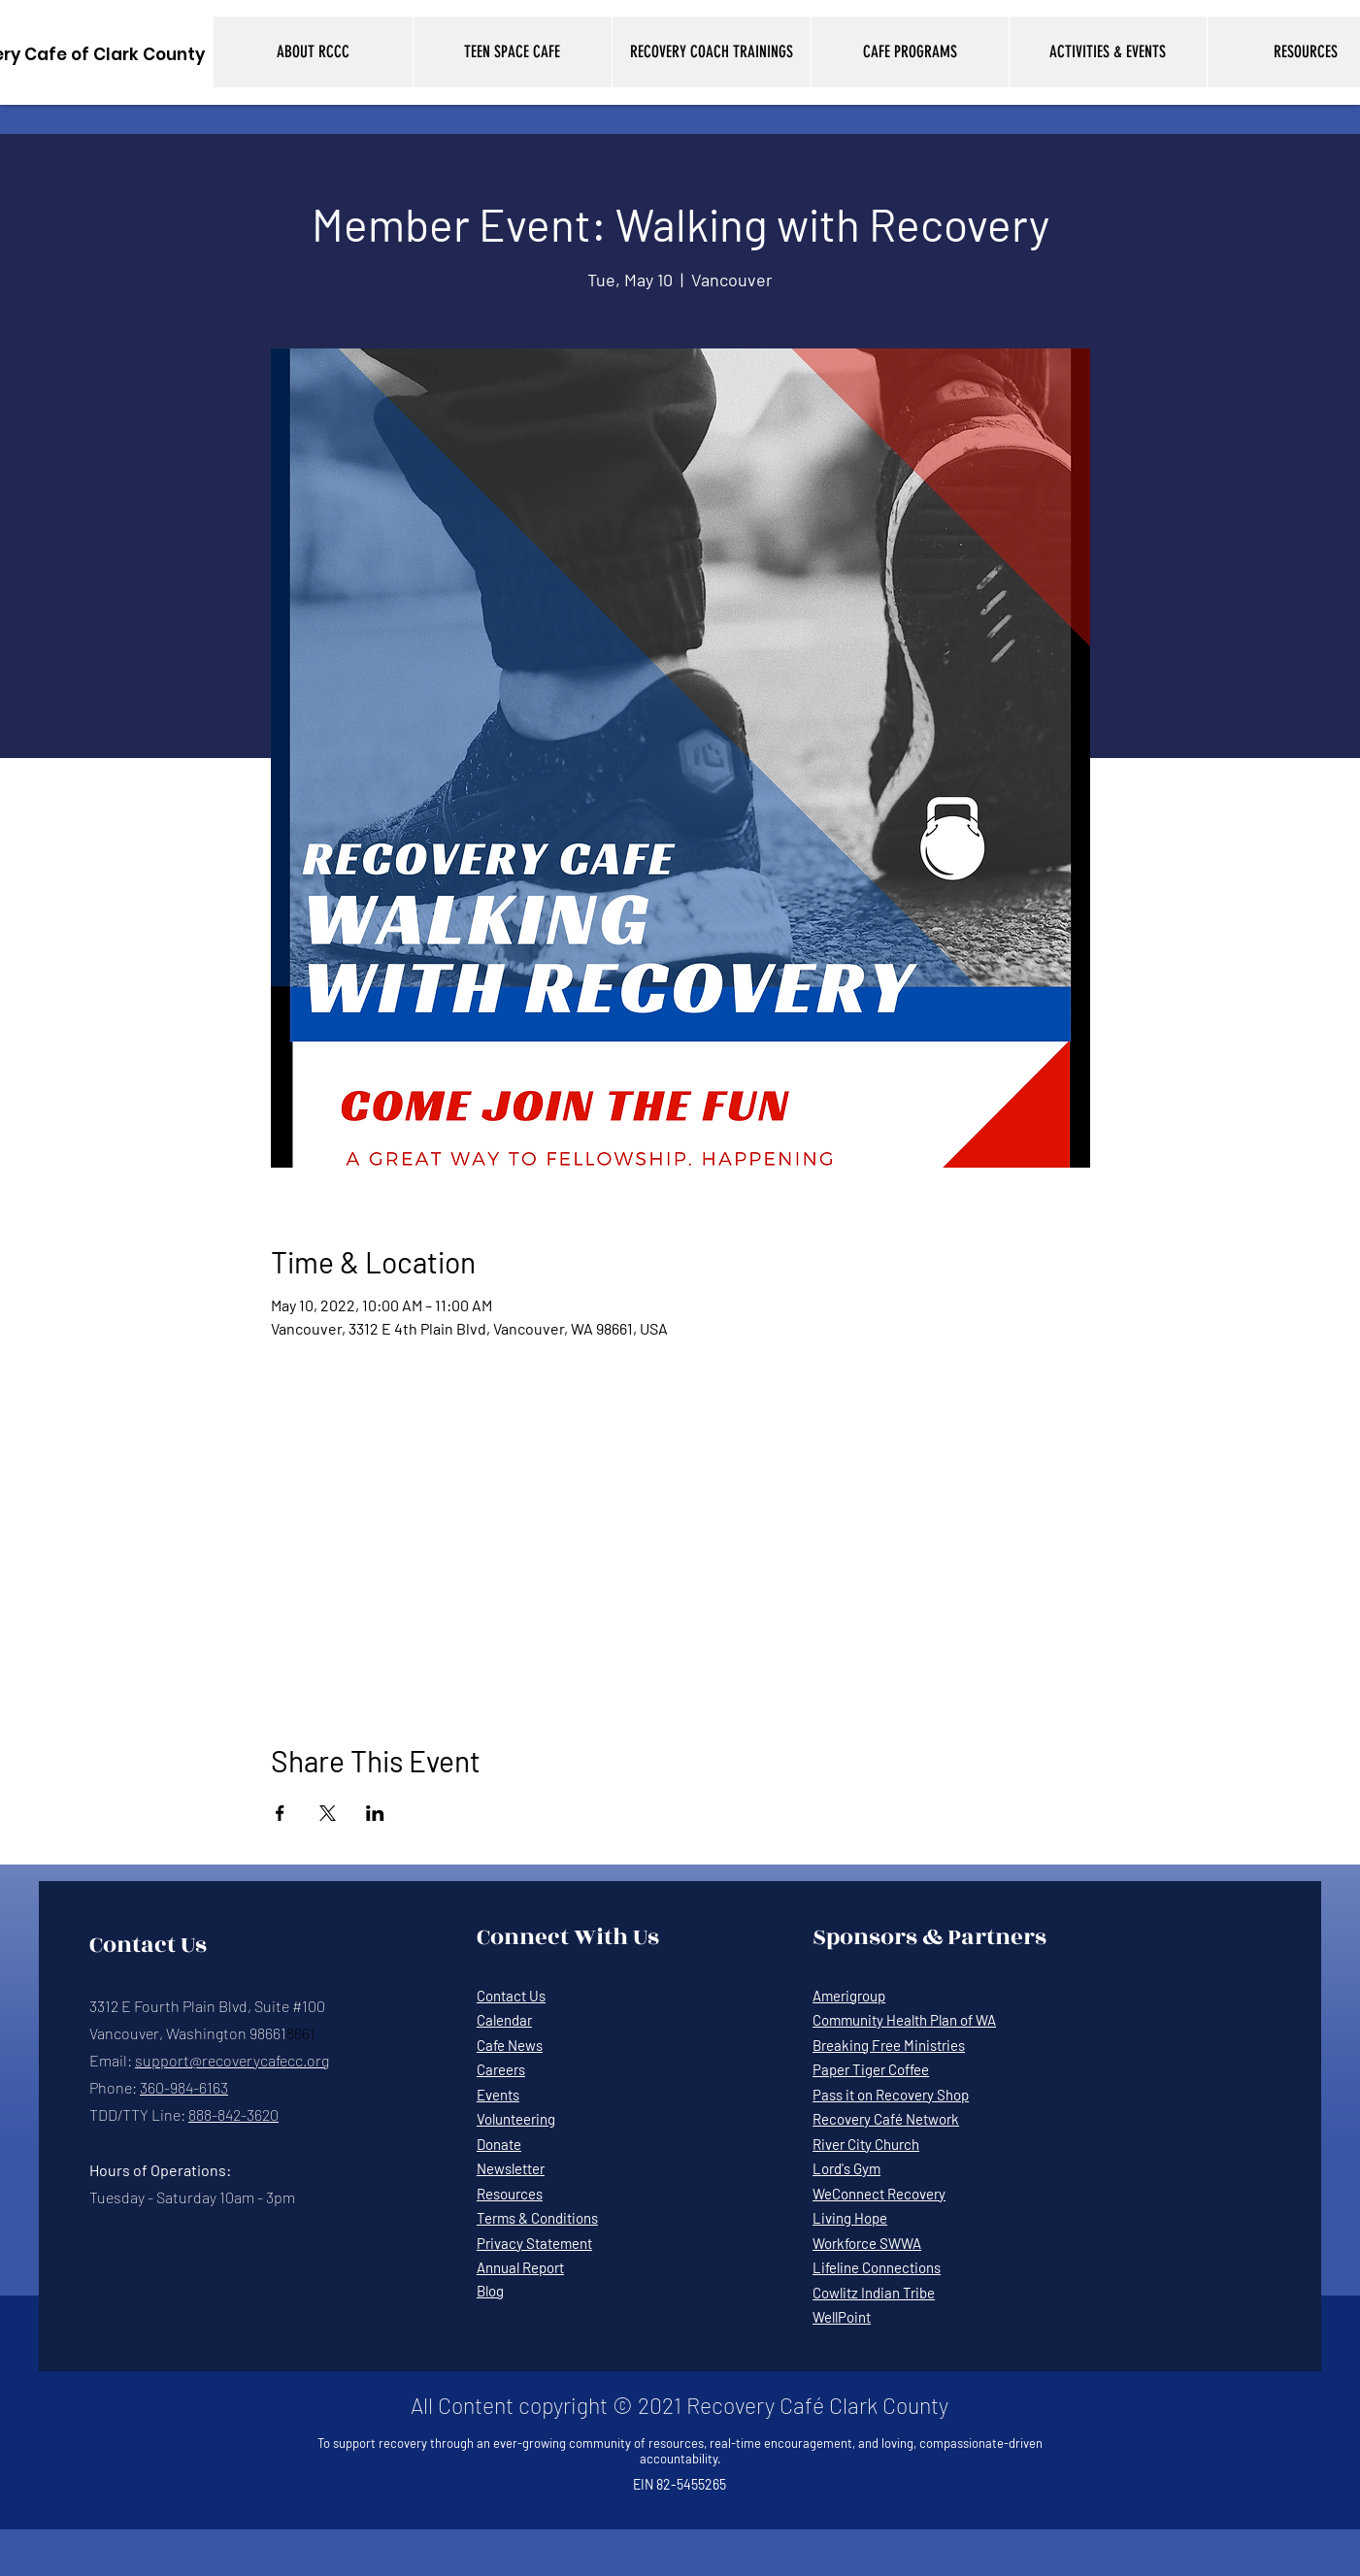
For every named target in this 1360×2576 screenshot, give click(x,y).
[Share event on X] (327, 1813)
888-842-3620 (233, 2114)
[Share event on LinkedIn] (375, 1813)
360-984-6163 (184, 2087)
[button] (313, 52)
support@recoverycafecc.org (232, 2060)
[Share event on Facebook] (280, 1813)
